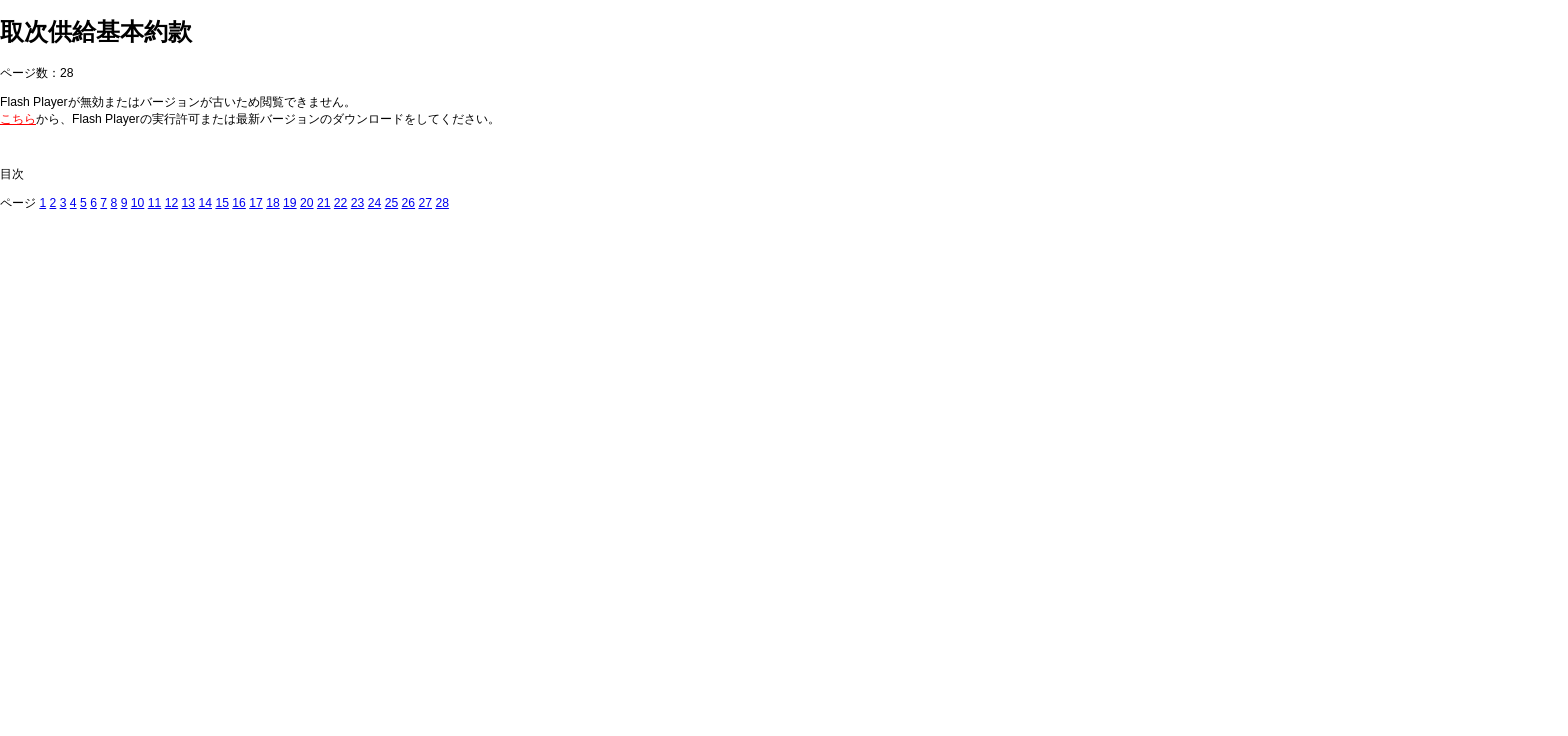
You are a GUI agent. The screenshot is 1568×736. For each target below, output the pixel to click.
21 (324, 203)
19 (290, 203)
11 (155, 203)
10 (138, 203)
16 (239, 203)
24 (375, 203)
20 (307, 203)
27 (425, 203)
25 (392, 203)
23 (358, 203)
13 (189, 203)
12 (172, 203)
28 (442, 203)
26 (409, 203)
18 (273, 203)
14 (205, 203)
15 (222, 203)
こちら (18, 119)
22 (341, 203)
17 (256, 203)
